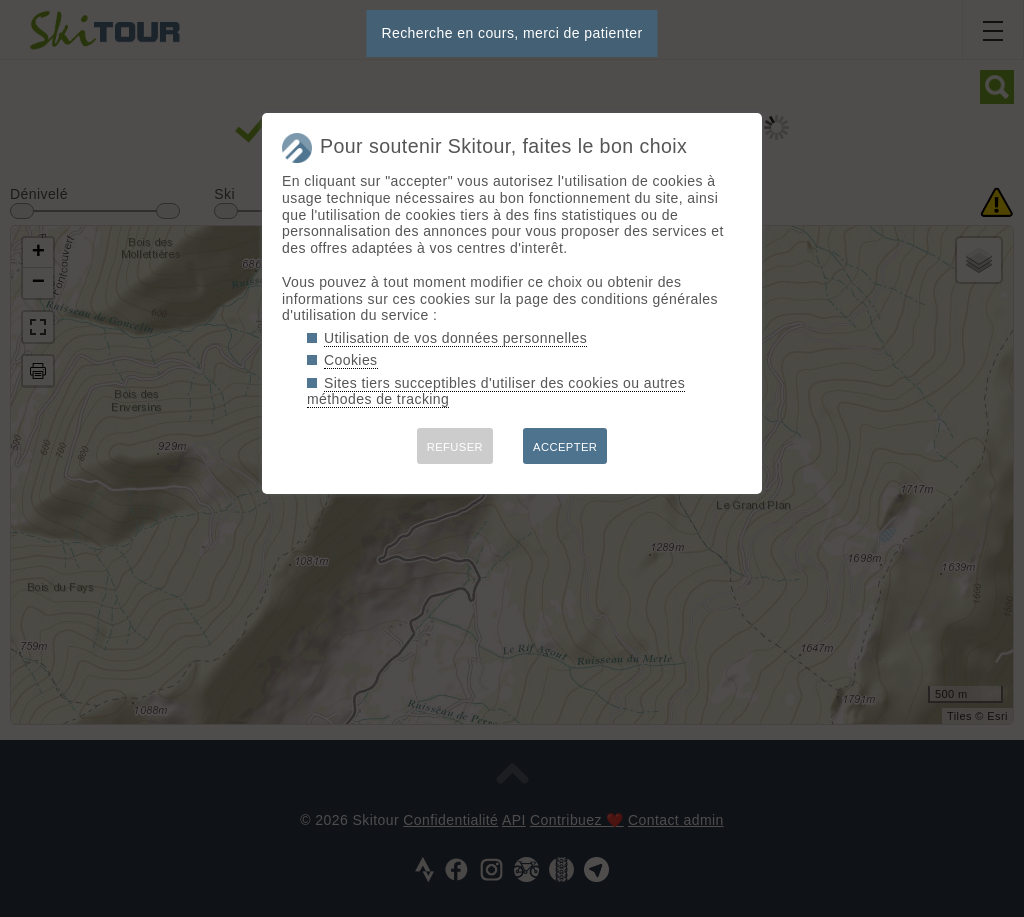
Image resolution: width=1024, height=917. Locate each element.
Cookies (351, 360)
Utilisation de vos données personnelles (455, 338)
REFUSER (455, 447)
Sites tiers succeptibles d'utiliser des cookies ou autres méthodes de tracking (496, 391)
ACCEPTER (565, 447)
